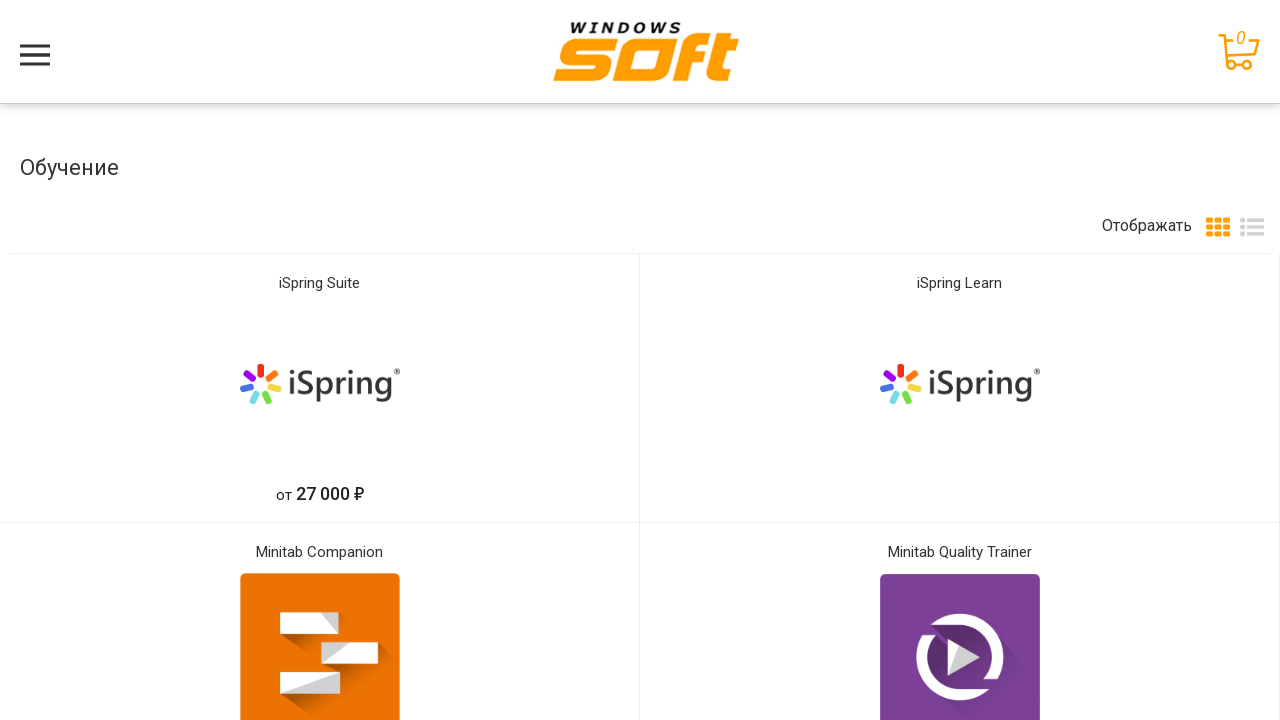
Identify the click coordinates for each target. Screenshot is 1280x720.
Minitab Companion (319, 552)
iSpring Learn (959, 283)
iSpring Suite (319, 283)
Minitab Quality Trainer (960, 552)
